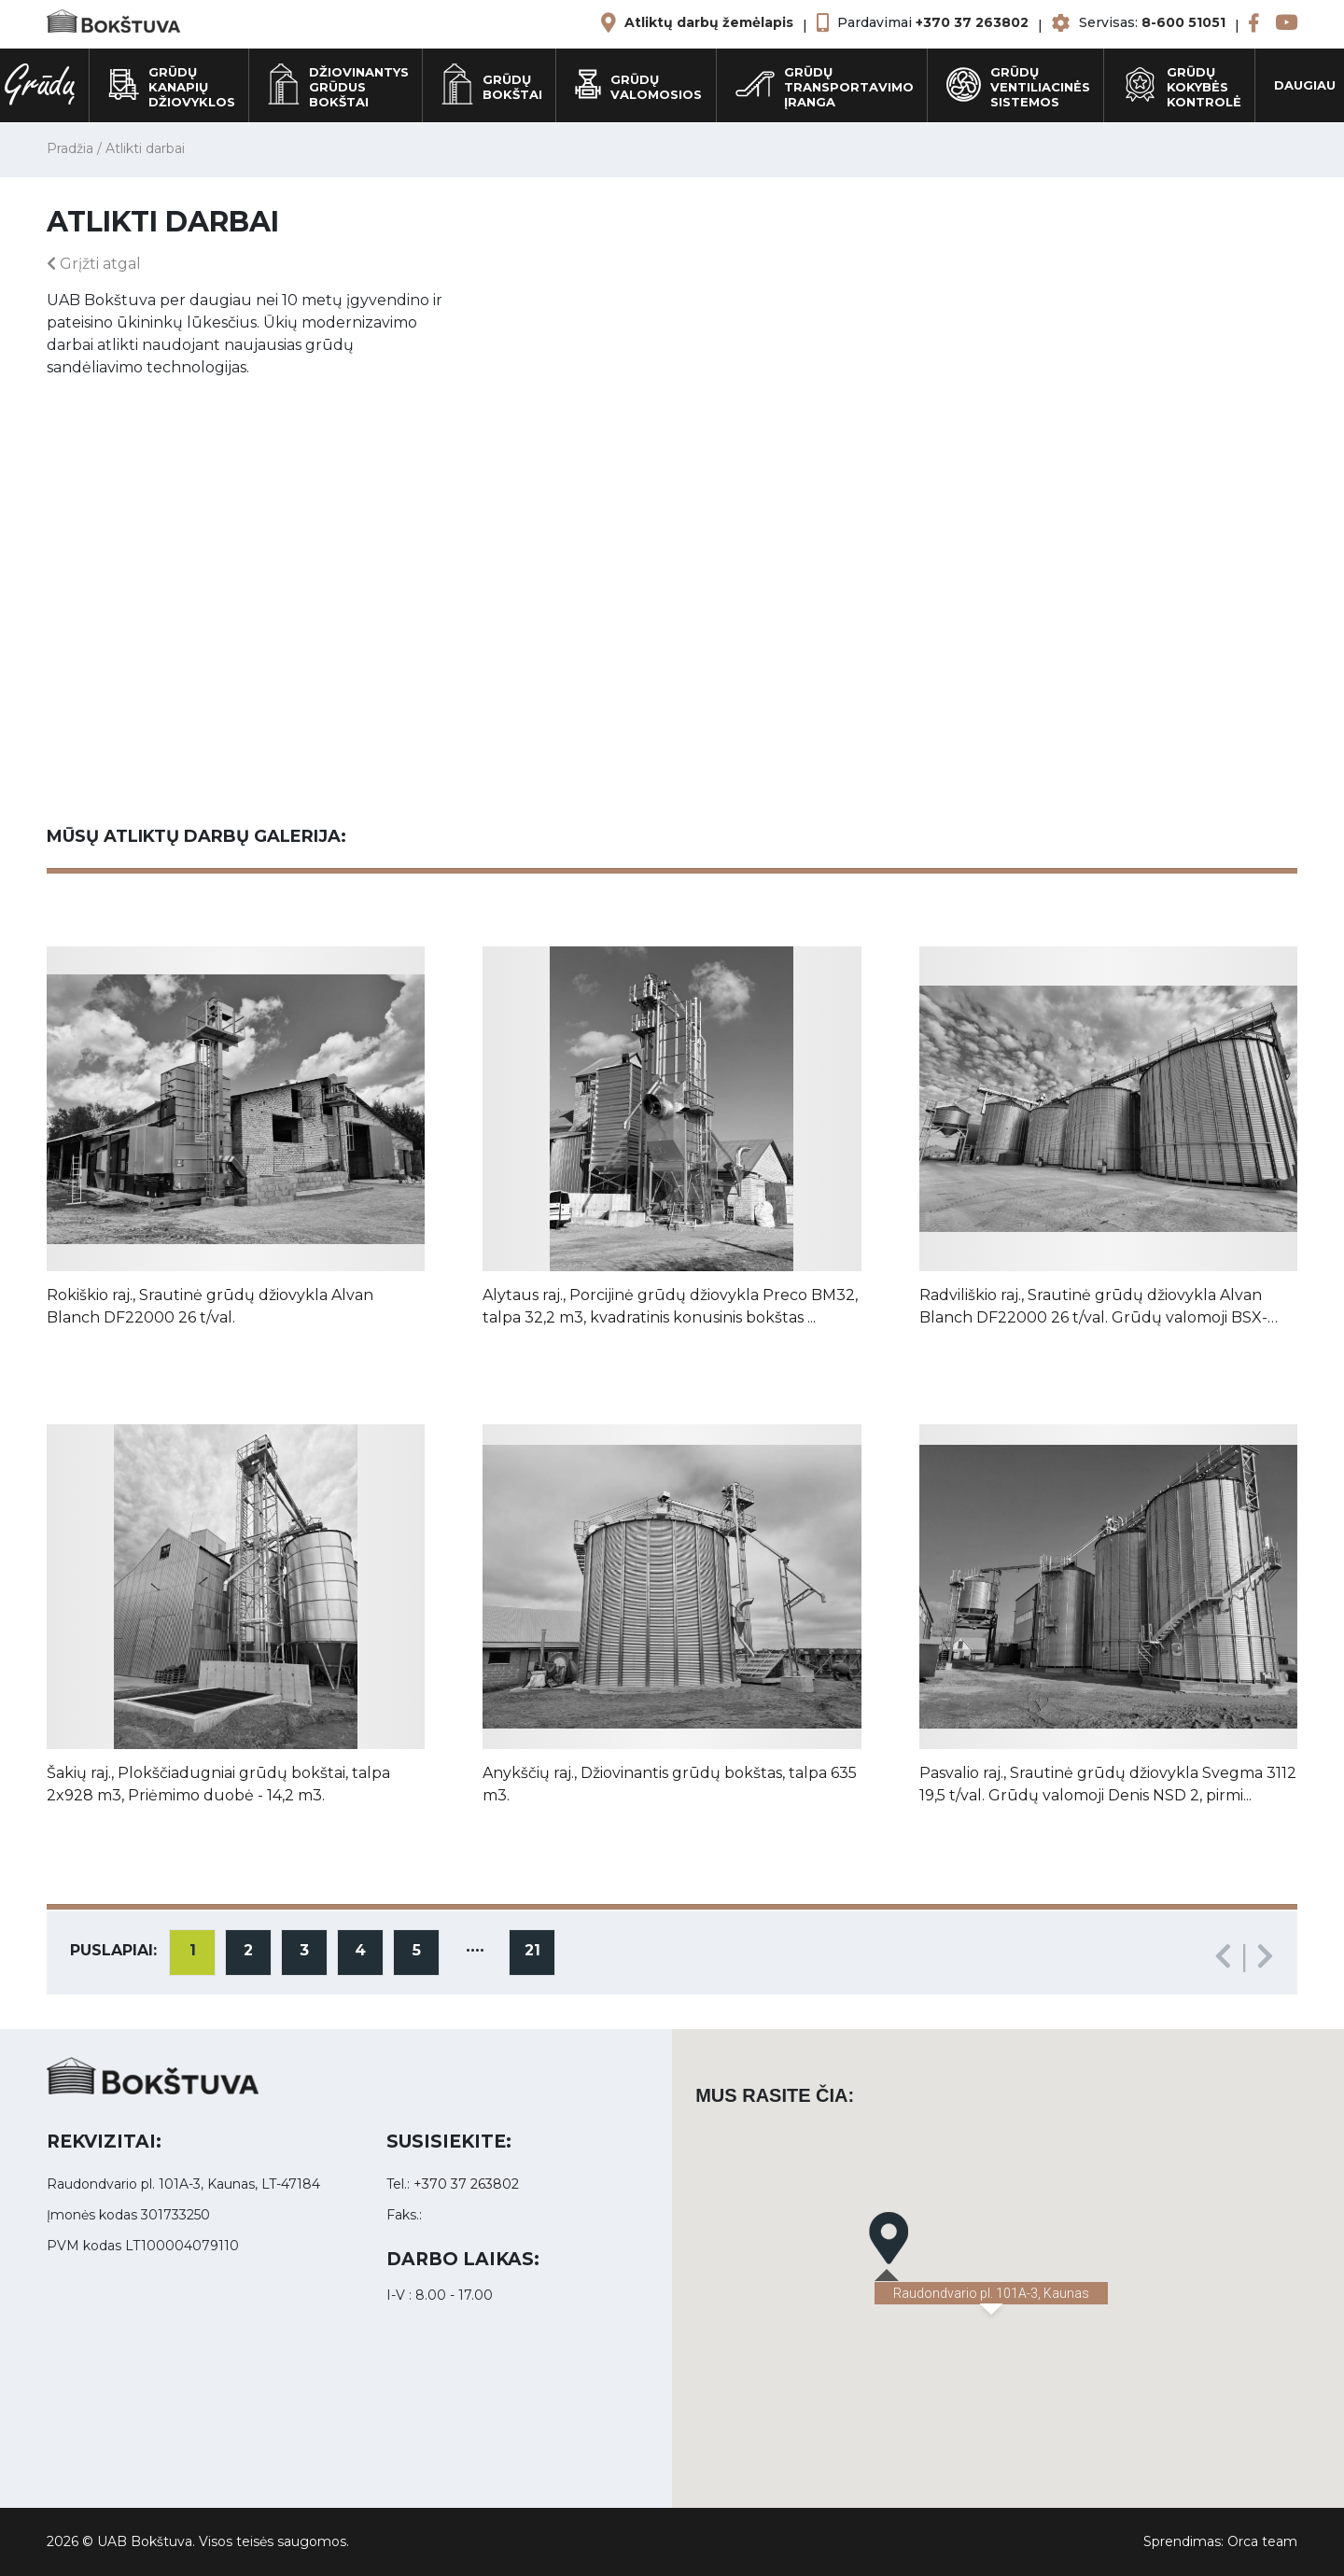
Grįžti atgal (94, 264)
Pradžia (70, 148)
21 (532, 1950)
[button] (888, 2238)
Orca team (1262, 2541)
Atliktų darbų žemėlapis (708, 22)
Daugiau (1305, 84)
